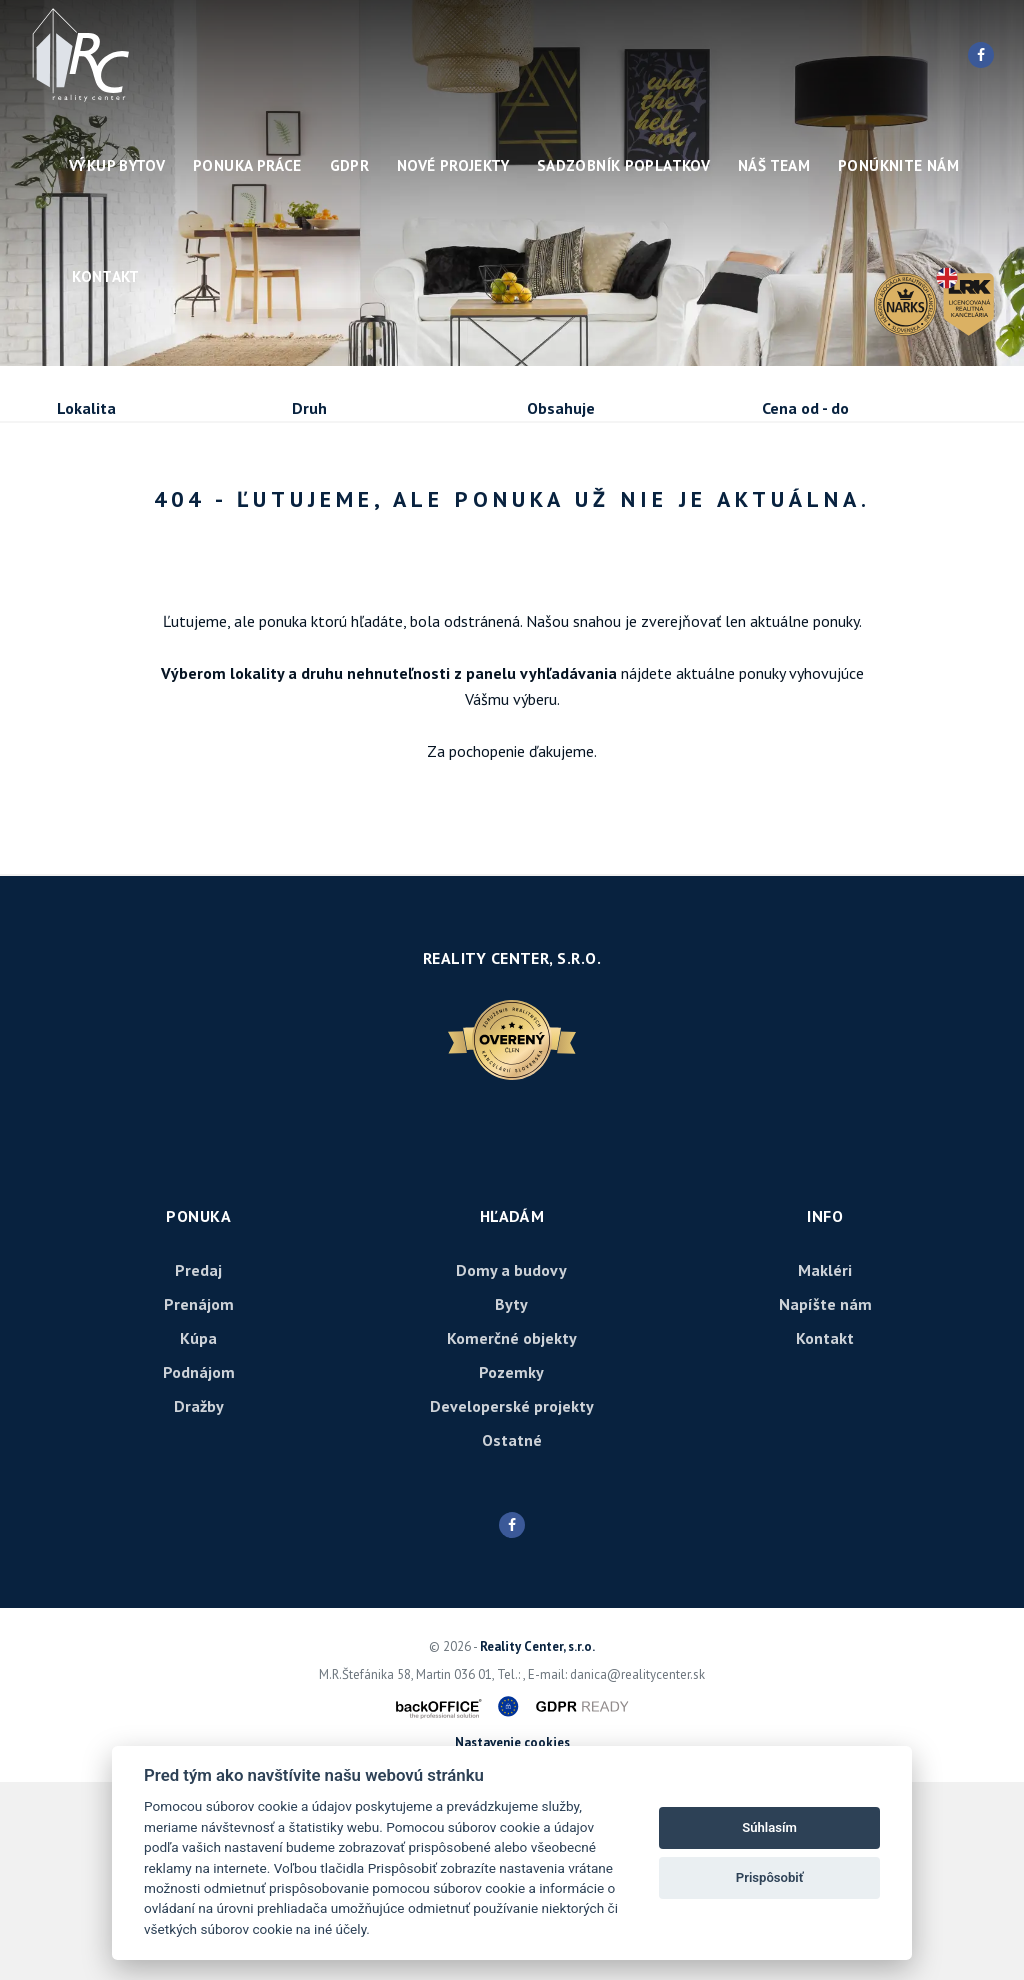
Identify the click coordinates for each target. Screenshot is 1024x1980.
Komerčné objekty (512, 1536)
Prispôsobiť (770, 1877)
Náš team (774, 165)
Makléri (825, 1468)
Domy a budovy (511, 1468)
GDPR (350, 165)
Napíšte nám (825, 1502)
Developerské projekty (512, 1604)
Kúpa (355, 516)
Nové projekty (453, 165)
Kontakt (106, 276)
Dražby (199, 1604)
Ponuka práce (247, 165)
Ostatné (512, 1638)
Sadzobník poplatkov (623, 165)
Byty (511, 1502)
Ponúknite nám (898, 165)
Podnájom (130, 565)
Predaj (119, 516)
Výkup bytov (117, 165)
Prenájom (241, 516)
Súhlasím (769, 1827)
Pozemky (511, 1570)
